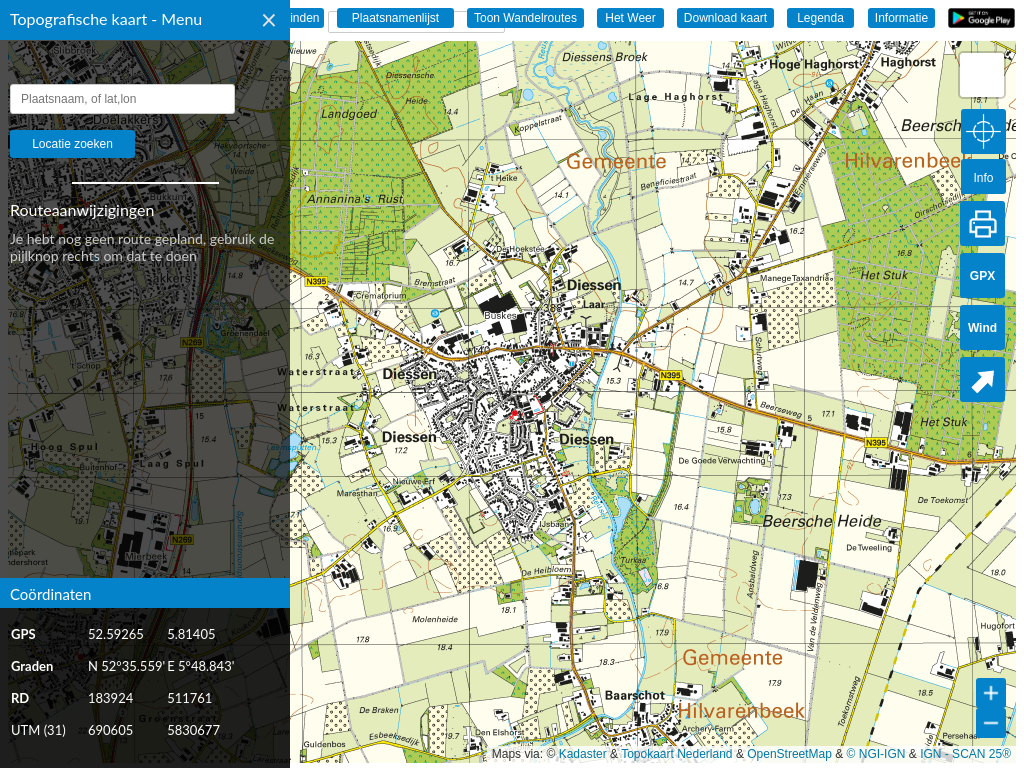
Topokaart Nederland (676, 754)
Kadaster (583, 754)
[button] (982, 75)
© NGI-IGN (876, 754)
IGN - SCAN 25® (965, 754)
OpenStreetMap (789, 754)
